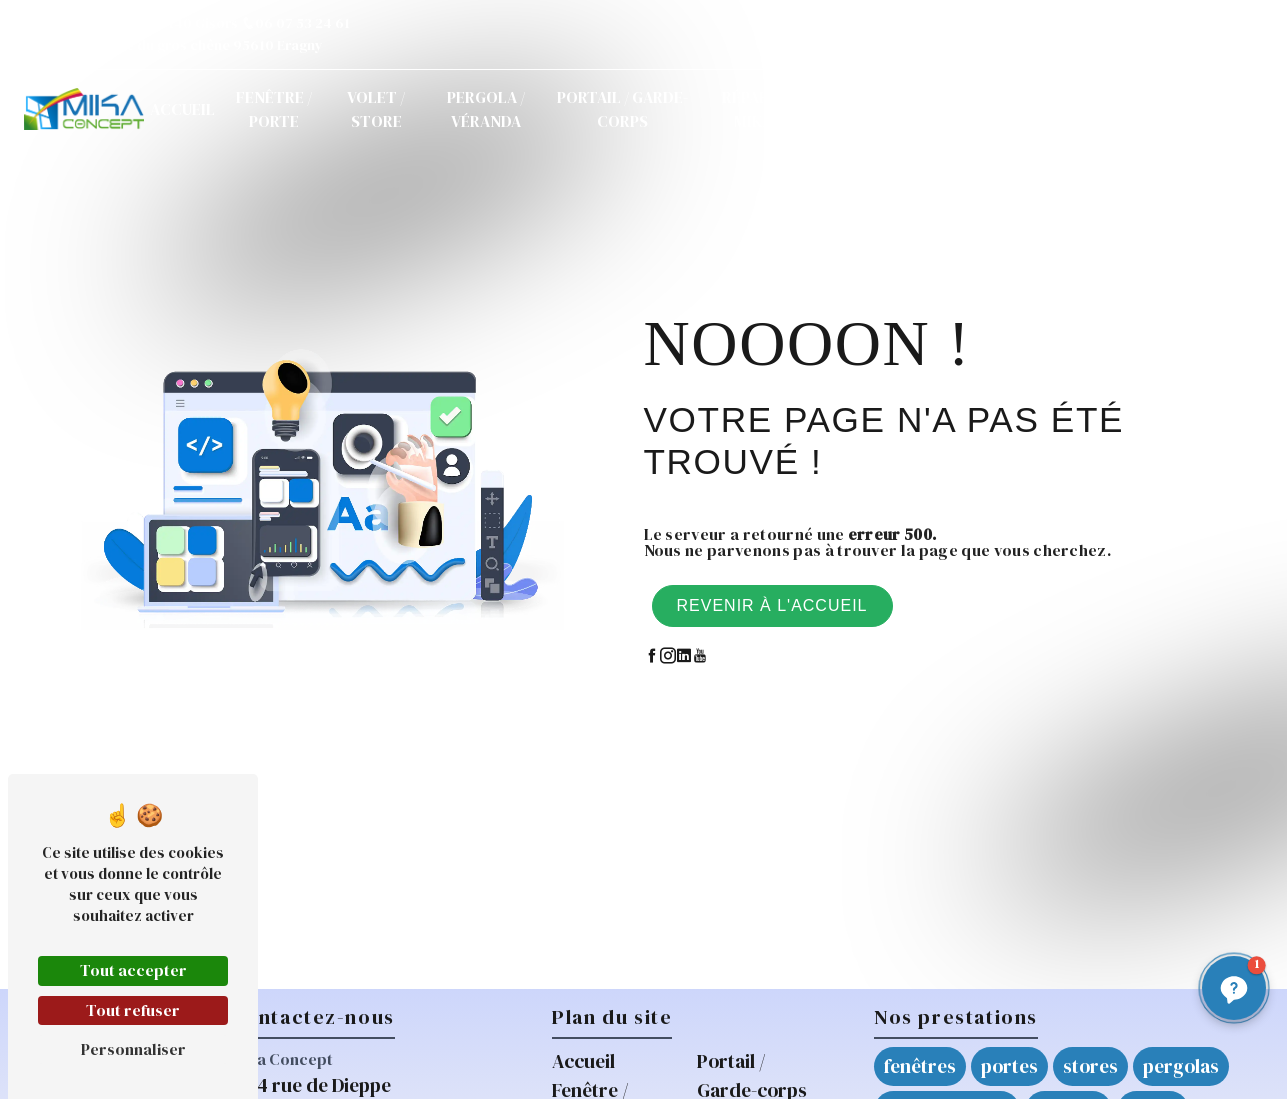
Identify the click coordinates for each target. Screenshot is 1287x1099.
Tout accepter (133, 970)
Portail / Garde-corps (622, 109)
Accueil (182, 109)
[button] (1234, 988)
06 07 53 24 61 (295, 23)
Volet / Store (376, 109)
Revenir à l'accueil (772, 605)
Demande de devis (1157, 108)
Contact (1009, 109)
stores (1090, 1066)
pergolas (1181, 1066)
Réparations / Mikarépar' (778, 109)
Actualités (913, 109)
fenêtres (920, 1066)
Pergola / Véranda (486, 109)
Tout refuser (133, 1010)
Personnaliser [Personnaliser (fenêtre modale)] (133, 1049)
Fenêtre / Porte (274, 109)
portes (1009, 1066)
